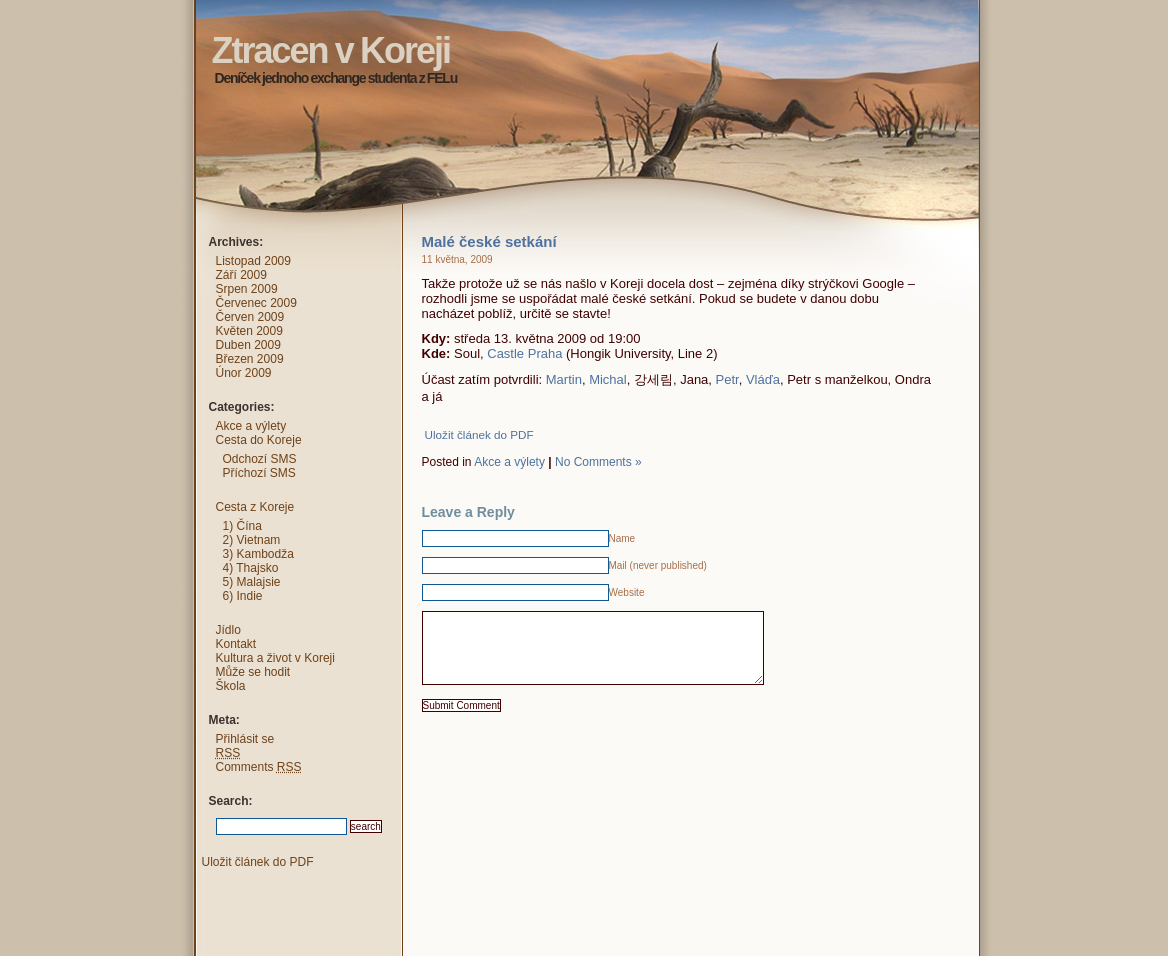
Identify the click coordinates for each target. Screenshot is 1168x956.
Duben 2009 (248, 345)
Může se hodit (253, 672)
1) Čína (242, 526)
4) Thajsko (251, 568)
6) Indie (243, 596)
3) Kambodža (258, 554)
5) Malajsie (252, 582)
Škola (231, 686)
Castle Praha (524, 353)
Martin (564, 379)
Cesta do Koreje (259, 440)
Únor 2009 (244, 373)
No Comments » (598, 462)
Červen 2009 (250, 317)
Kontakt (236, 644)
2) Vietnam (252, 540)
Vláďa (763, 379)
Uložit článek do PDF (479, 434)
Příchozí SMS (259, 473)
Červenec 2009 (256, 303)
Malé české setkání (489, 241)
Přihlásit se (245, 739)
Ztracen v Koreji (175, 15)
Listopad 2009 (253, 261)
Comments (259, 767)
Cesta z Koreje (255, 507)
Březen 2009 (250, 359)
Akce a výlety (509, 462)
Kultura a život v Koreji (275, 658)
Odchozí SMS (260, 459)
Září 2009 (241, 275)
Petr (727, 379)
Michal (608, 379)
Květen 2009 (249, 331)
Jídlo (228, 630)
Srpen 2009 (247, 289)
